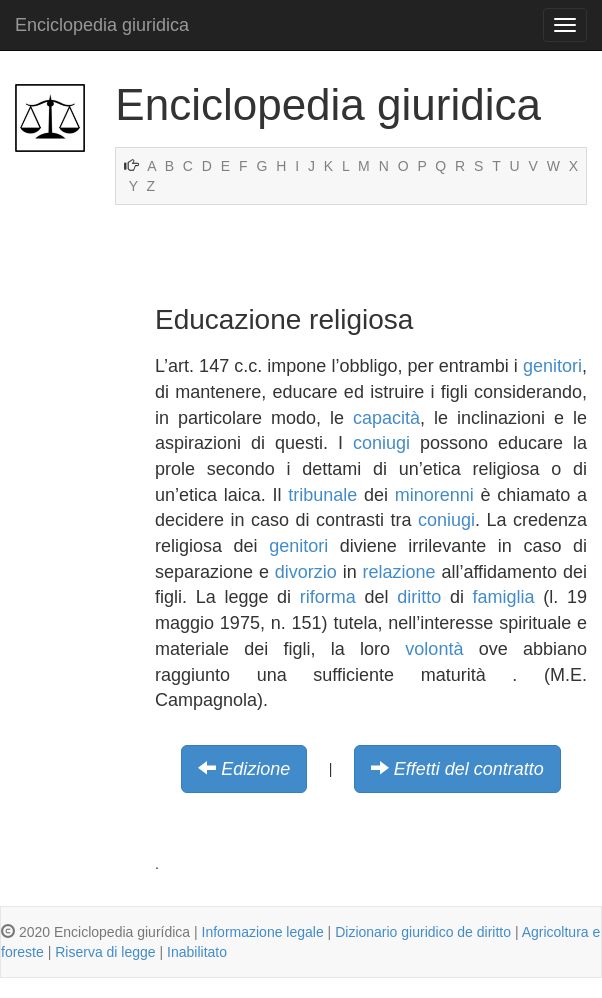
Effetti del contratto (469, 769)
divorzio (306, 572)
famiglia (504, 597)
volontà (434, 649)
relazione (399, 572)
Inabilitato (197, 952)
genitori (552, 366)
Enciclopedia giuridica (102, 25)
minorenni (434, 495)
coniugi (381, 443)
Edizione (255, 769)
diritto (419, 597)
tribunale (322, 495)
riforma (328, 597)
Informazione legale (263, 932)
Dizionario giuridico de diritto (423, 932)
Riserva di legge (105, 952)
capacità (386, 418)
